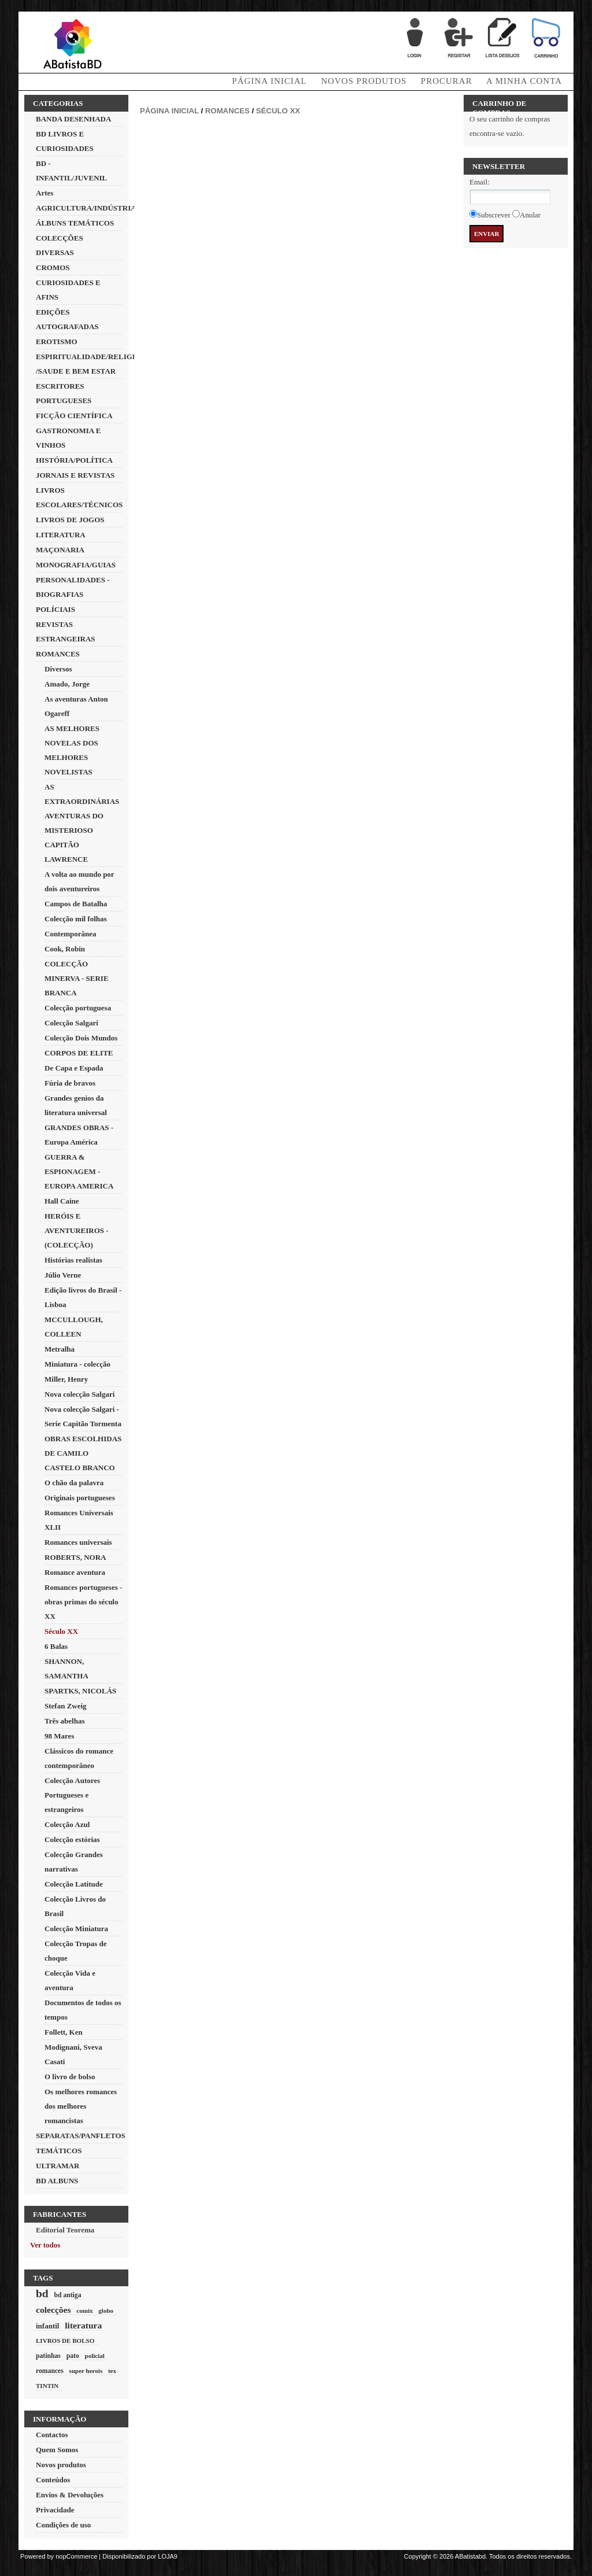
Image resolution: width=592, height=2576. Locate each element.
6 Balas (56, 1646)
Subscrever (493, 215)
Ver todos (45, 2245)
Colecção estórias (72, 1839)
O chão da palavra (74, 1482)
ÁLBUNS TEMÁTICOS (75, 223)
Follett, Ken (64, 2032)
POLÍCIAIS (55, 609)
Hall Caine (62, 1201)
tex (112, 2370)
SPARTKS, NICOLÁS (80, 1690)
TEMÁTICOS (59, 2150)
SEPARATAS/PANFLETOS (80, 2135)
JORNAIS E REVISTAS (75, 475)
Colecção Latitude (74, 1884)
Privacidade (55, 2509)
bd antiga (67, 2295)
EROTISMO (56, 341)
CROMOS (53, 267)
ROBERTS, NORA (75, 1557)
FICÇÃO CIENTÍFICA (74, 415)
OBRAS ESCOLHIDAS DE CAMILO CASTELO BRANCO (83, 1453)
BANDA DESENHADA (73, 119)
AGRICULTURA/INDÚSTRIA (86, 208)
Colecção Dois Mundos (81, 1038)
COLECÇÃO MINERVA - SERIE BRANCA (77, 978)
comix (84, 2310)
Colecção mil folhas (76, 918)
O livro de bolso (70, 2076)
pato (72, 2356)
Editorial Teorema (65, 2230)
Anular (530, 215)
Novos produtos (363, 81)
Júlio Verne (63, 1275)
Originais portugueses (80, 1497)
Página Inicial (269, 81)
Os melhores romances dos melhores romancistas (81, 2106)
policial (94, 2355)
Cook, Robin (65, 948)
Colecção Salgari (71, 1022)
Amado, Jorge (67, 684)
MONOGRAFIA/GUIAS (76, 564)
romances (50, 2371)
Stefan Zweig (66, 1706)
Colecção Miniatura (76, 1928)
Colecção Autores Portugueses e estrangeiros (72, 1795)
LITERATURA (61, 534)
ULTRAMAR (57, 2165)
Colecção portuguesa (78, 1007)
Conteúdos (53, 2479)
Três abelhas (64, 1721)
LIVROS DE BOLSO (65, 2340)
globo (105, 2310)
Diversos (58, 669)
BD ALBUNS (57, 2180)
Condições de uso (63, 2524)
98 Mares (59, 1736)
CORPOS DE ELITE (79, 1053)
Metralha (60, 1349)
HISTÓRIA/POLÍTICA (74, 460)
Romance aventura (75, 1572)
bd (42, 2293)
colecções (53, 2310)
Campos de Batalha (76, 903)
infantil (47, 2326)
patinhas (48, 2356)
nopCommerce (76, 2556)
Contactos (52, 2434)
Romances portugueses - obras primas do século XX (83, 1602)
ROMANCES (58, 653)
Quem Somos (57, 2449)
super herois (86, 2370)
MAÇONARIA (60, 549)
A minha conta (524, 81)
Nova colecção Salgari (79, 1394)
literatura (83, 2325)
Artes (44, 193)
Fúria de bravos (70, 1083)
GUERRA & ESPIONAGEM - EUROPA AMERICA (79, 1171)
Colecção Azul (67, 1824)
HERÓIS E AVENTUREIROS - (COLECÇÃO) (77, 1230)
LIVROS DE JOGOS (70, 519)
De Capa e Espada (74, 1068)
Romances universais (78, 1542)
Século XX (61, 1631)
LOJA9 (167, 2556)
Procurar (446, 81)
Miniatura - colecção (77, 1364)
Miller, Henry (66, 1379)
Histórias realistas (73, 1260)
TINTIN (47, 2385)
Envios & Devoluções (69, 2494)
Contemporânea (71, 933)
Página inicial (169, 110)
